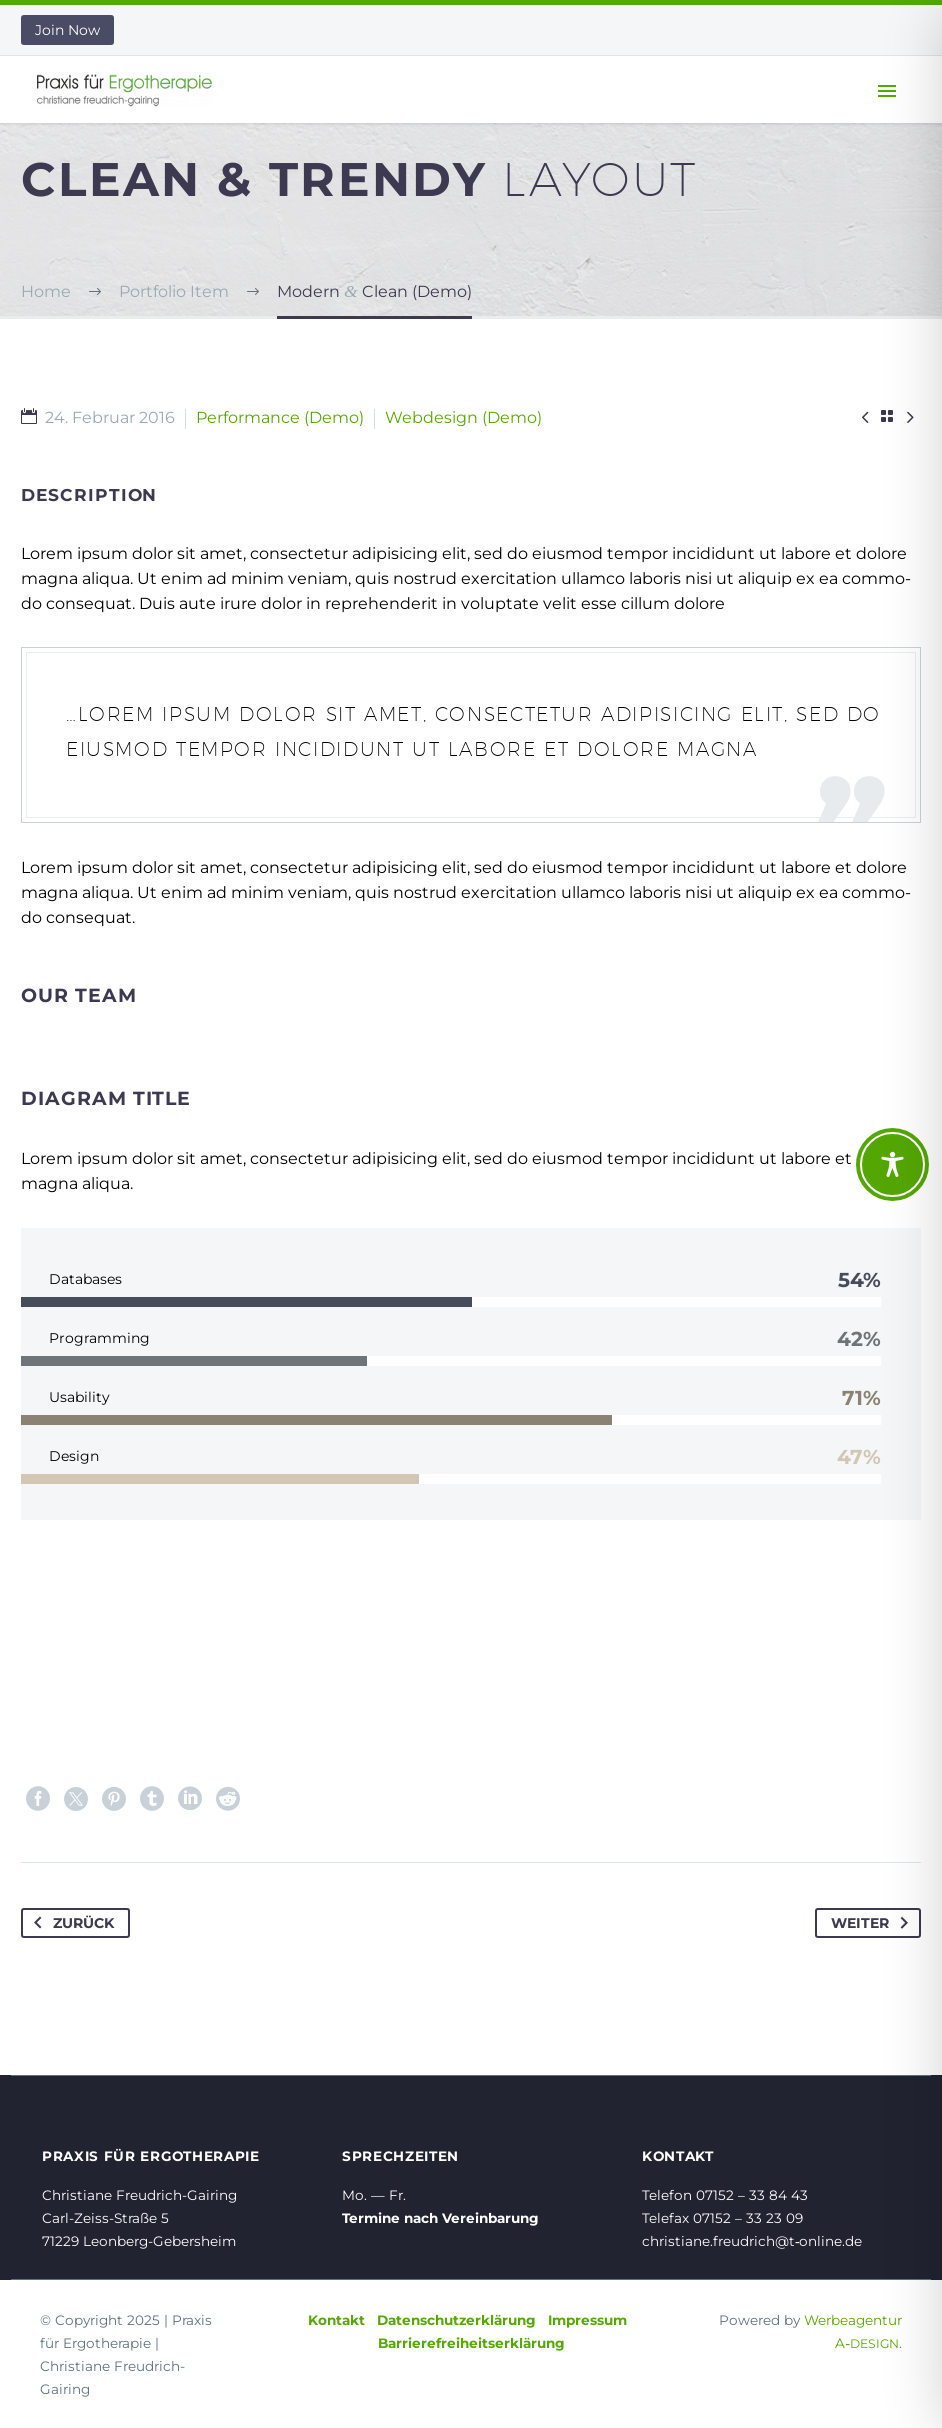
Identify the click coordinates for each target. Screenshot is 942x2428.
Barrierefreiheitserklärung (471, 2343)
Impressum (587, 2320)
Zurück (70, 1923)
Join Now (67, 30)
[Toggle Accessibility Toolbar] (892, 1164)
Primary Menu (887, 91)
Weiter (873, 1923)
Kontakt (336, 2320)
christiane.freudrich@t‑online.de (752, 2241)
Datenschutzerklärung (456, 2320)
